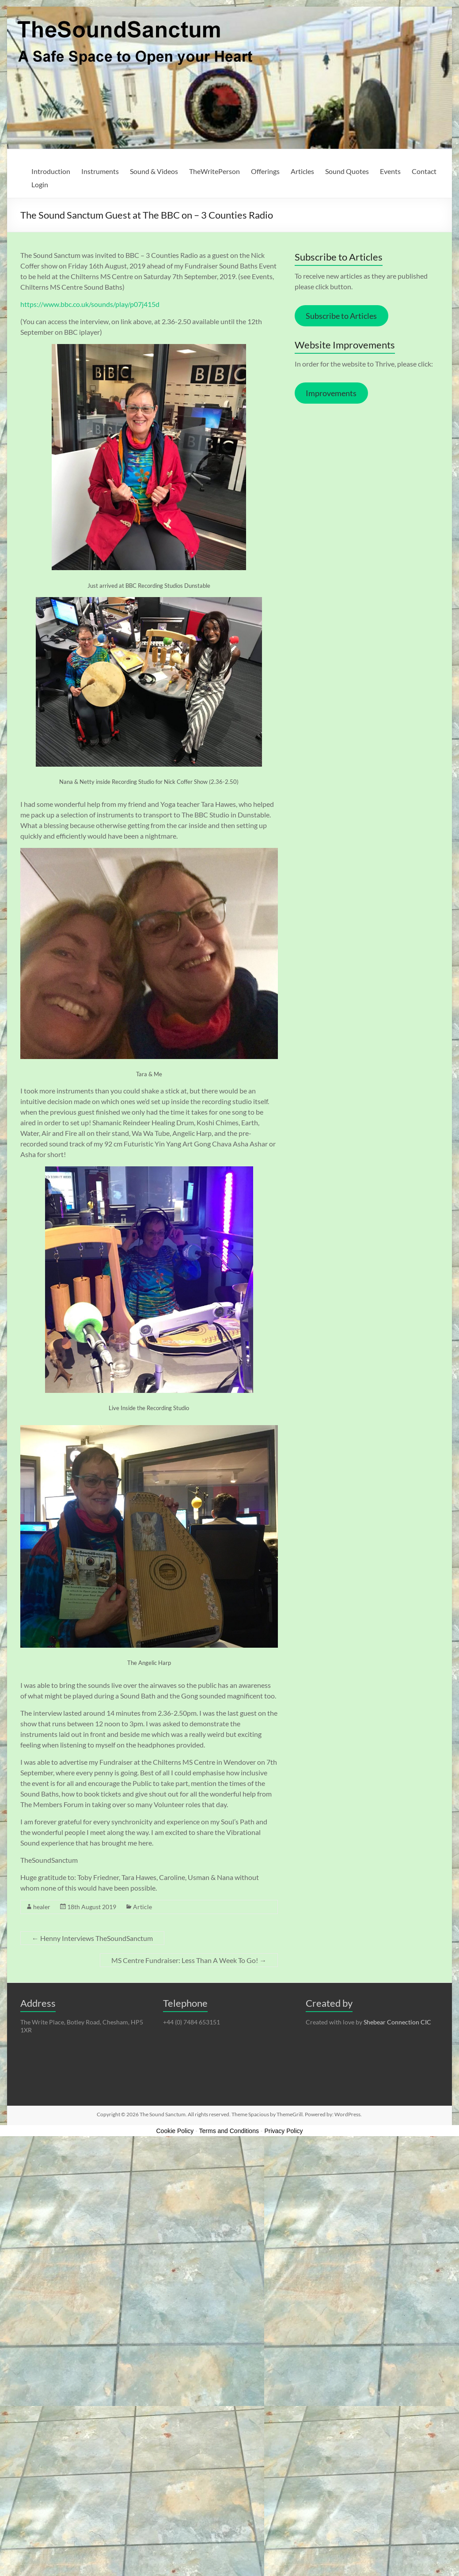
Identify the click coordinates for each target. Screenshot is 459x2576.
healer (41, 1906)
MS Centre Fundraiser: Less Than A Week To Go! (188, 1960)
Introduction (50, 171)
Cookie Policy (174, 2130)
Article (142, 1906)
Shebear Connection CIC (397, 2022)
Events (390, 171)
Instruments (100, 171)
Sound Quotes (347, 171)
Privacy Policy (283, 2130)
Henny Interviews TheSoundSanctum (92, 1938)
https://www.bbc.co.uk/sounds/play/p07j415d (89, 304)
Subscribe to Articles (341, 316)
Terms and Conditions (229, 2130)
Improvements (331, 393)
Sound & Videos (154, 171)
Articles (302, 171)
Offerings (265, 171)
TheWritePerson (214, 171)
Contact (424, 171)
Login (39, 184)
